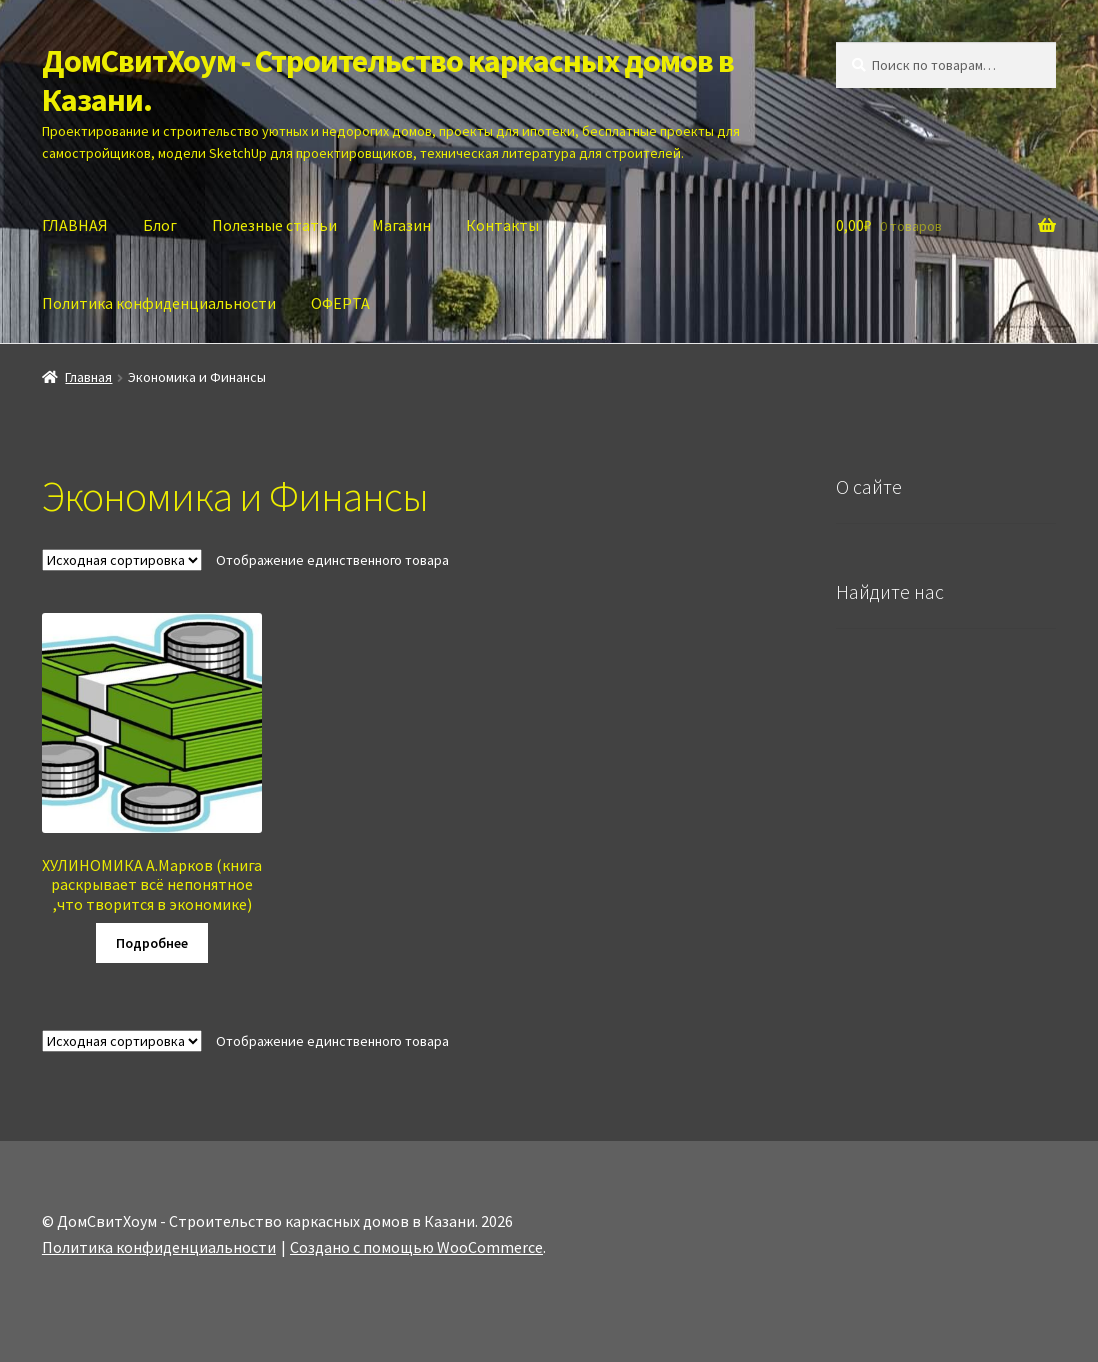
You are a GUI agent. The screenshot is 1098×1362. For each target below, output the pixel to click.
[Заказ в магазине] (122, 560)
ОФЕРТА (340, 303)
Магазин (401, 225)
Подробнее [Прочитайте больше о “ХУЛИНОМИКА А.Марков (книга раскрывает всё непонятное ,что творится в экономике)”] (152, 943)
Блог (160, 225)
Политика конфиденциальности (159, 303)
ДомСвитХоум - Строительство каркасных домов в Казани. (388, 80)
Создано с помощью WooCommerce (416, 1247)
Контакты (502, 225)
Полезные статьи (274, 225)
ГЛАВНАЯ (75, 225)
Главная (88, 377)
